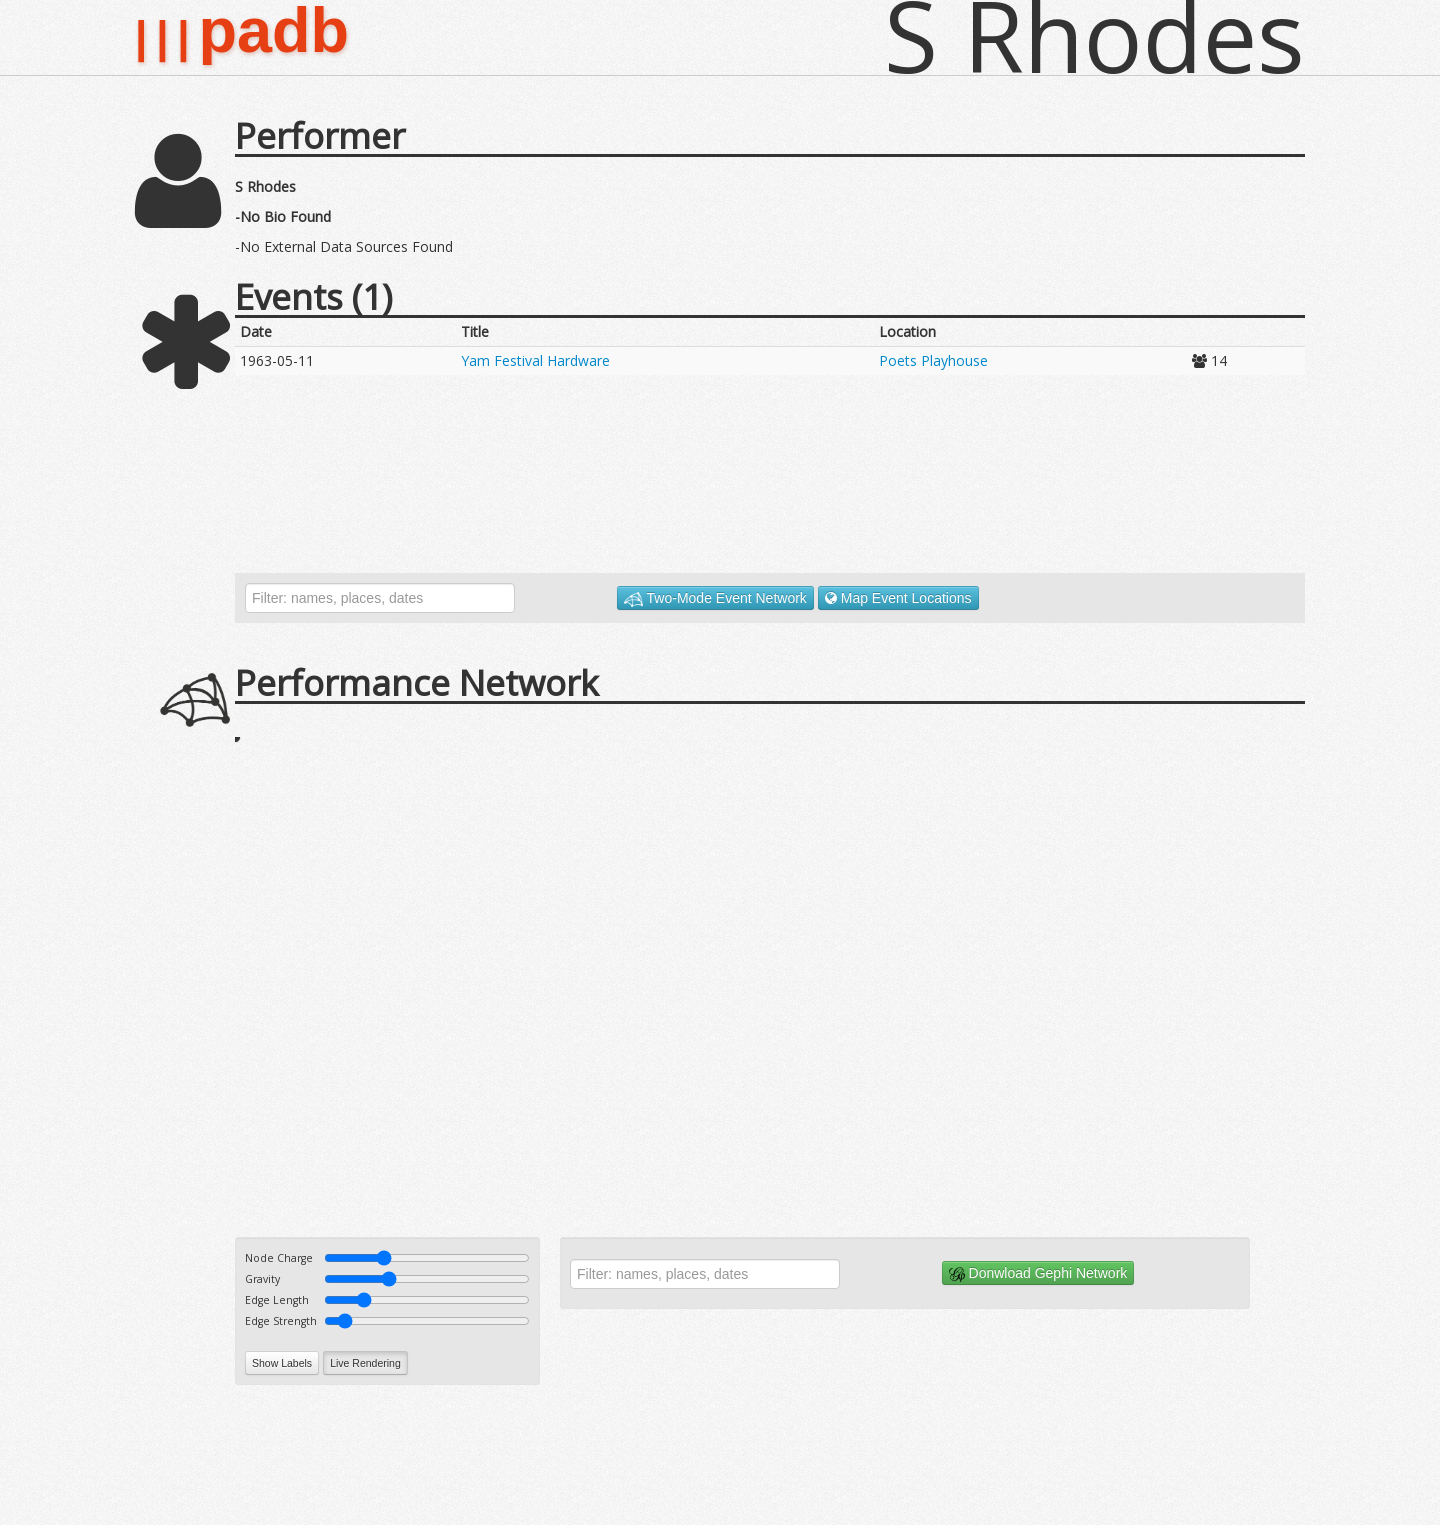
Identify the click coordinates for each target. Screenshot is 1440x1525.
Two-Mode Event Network (715, 598)
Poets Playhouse (933, 360)
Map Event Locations (898, 598)
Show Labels (282, 1363)
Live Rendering (365, 1363)
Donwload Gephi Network (1038, 1273)
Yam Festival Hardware (535, 360)
